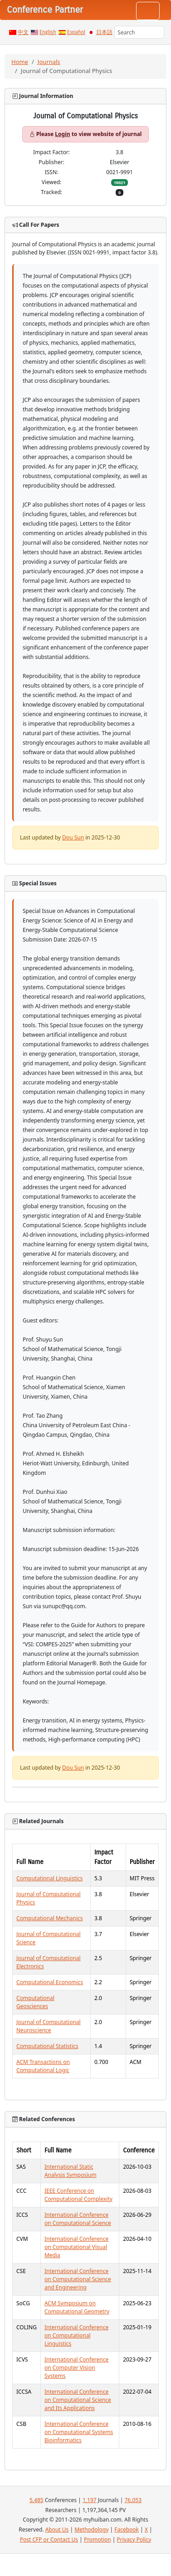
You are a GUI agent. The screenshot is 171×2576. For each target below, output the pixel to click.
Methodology (91, 2529)
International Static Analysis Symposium (70, 2171)
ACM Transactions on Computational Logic (43, 2066)
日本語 (104, 32)
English (47, 32)
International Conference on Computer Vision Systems (76, 2368)
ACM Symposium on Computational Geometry (76, 2307)
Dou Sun (73, 837)
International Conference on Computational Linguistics (76, 2335)
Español (76, 32)
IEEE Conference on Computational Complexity (78, 2195)
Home (19, 62)
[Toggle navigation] (148, 11)
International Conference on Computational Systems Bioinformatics (78, 2432)
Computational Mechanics (49, 1918)
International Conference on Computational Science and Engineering (77, 2279)
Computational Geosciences (35, 2002)
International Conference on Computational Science (77, 2219)
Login (62, 134)
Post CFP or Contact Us (49, 2539)
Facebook (126, 2529)
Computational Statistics (47, 2046)
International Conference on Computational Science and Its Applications (77, 2400)
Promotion (97, 2539)
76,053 (133, 2500)
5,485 (36, 2500)
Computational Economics (49, 1982)
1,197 (90, 2500)
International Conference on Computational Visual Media (76, 2247)
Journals (49, 62)
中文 (23, 32)
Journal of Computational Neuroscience (48, 2026)
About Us (57, 2529)
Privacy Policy (134, 2539)
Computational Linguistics (49, 1878)
